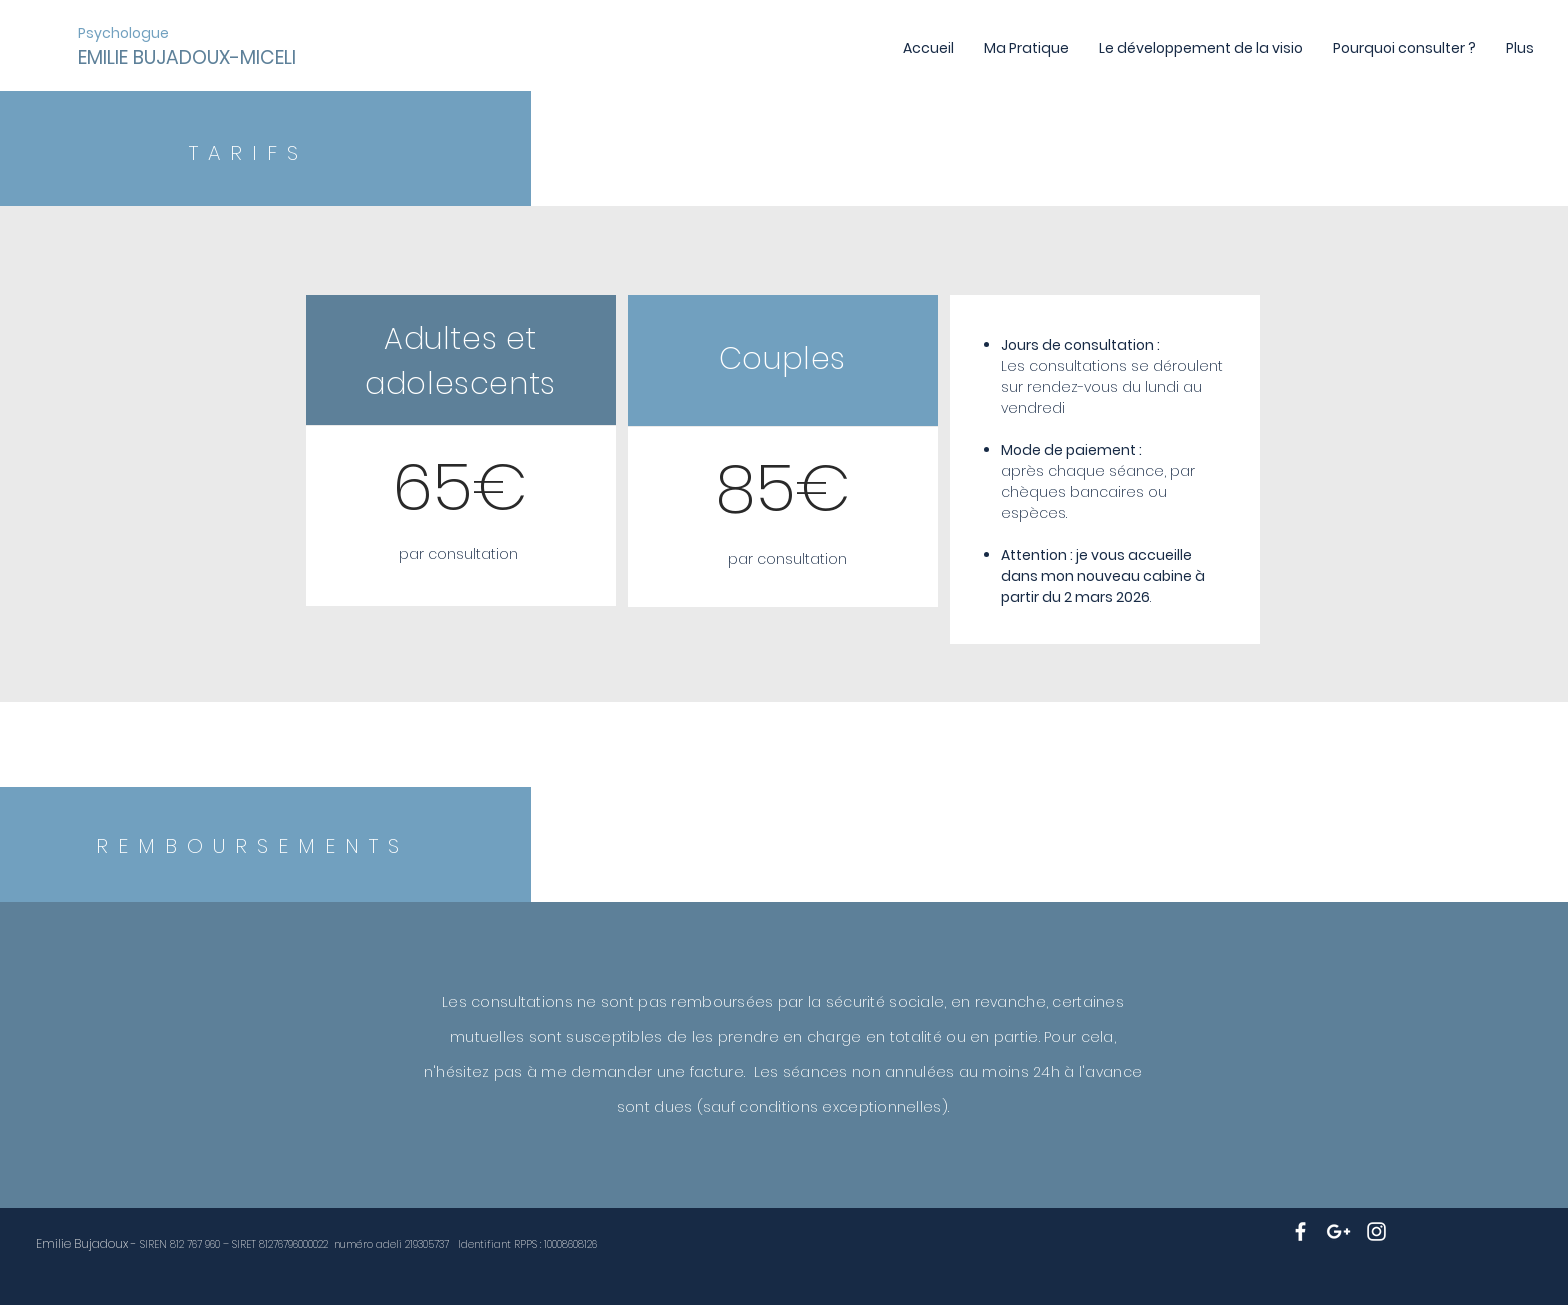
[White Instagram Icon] (1376, 1231)
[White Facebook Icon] (1300, 1231)
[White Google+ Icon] (1338, 1231)
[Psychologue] (125, 33)
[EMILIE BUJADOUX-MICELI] (188, 58)
